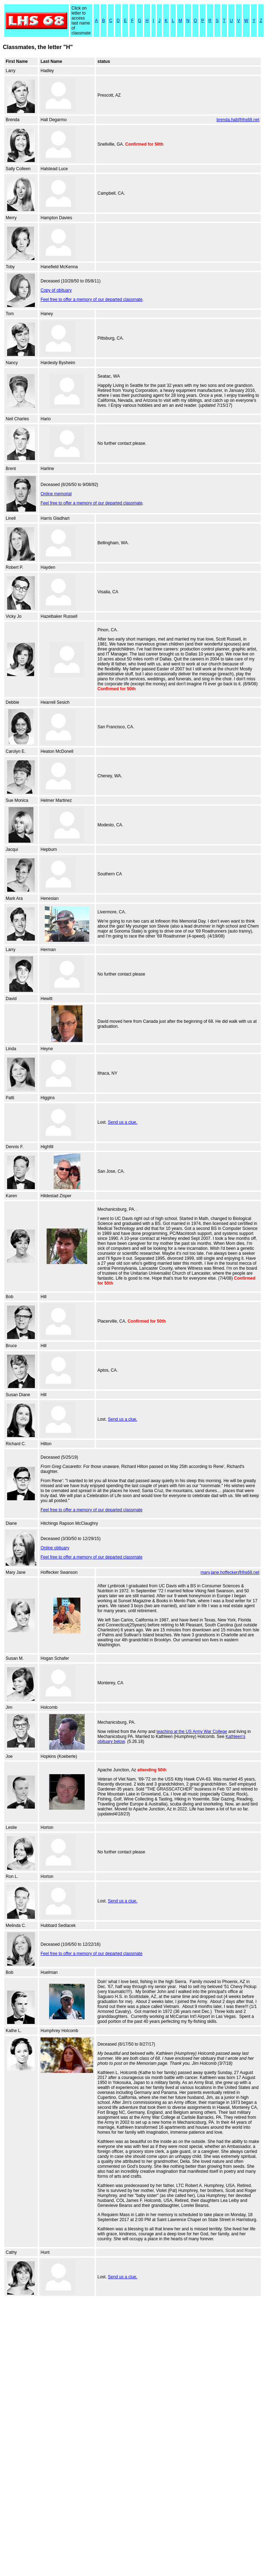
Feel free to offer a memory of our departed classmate (92, 299)
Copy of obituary (56, 290)
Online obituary (55, 1547)
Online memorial (56, 493)
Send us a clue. (122, 1122)
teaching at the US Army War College (192, 1731)
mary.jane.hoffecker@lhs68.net (230, 1572)
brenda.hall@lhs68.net (238, 119)
